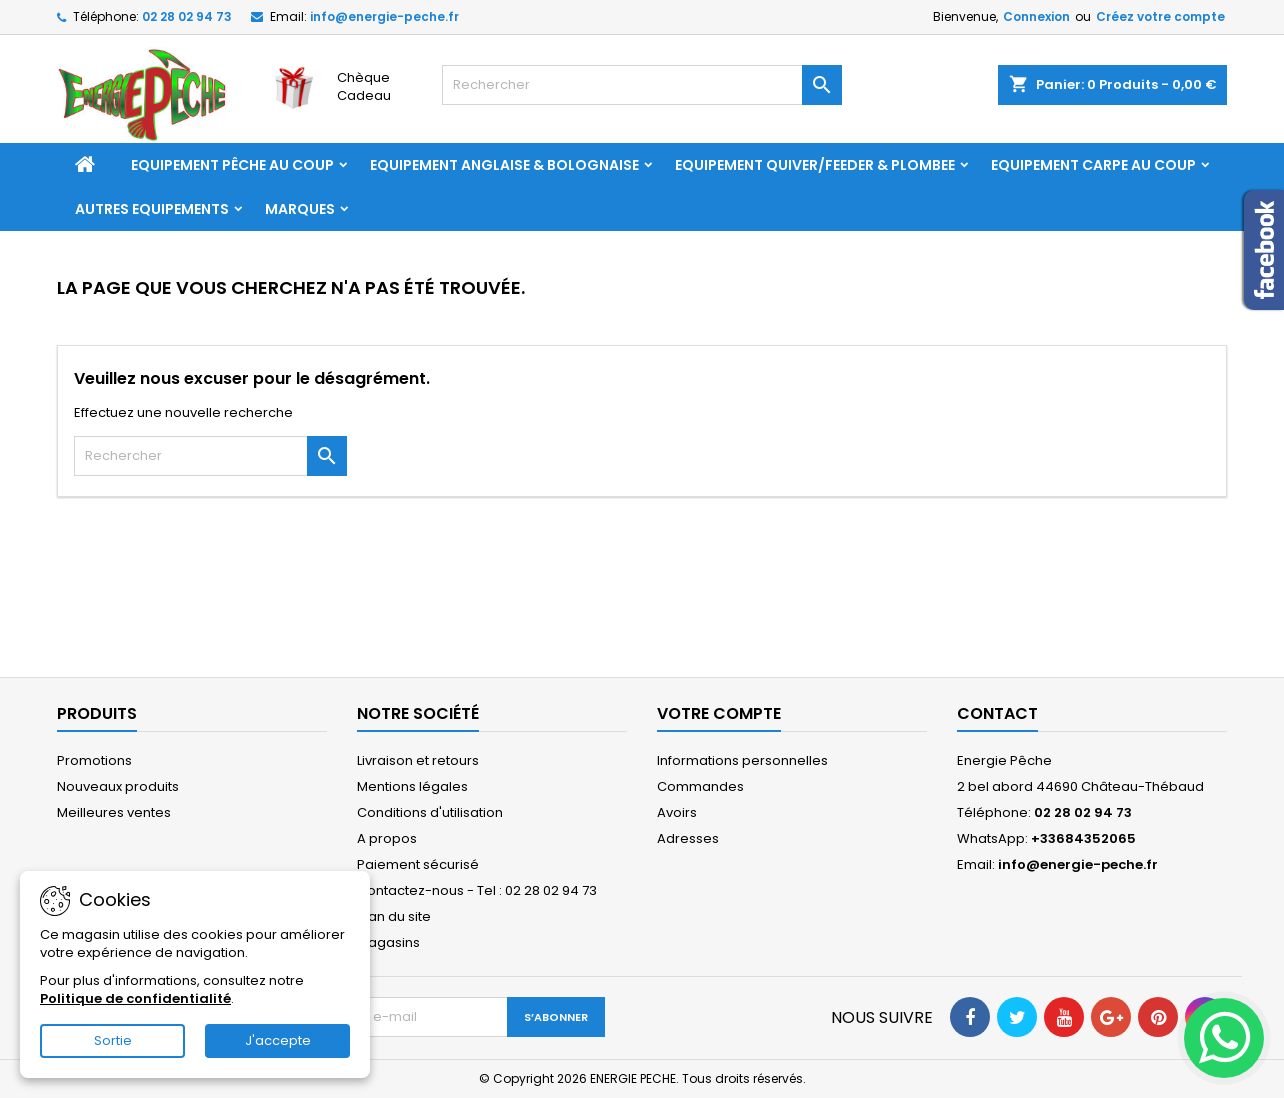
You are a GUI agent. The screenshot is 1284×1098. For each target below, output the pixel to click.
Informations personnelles (742, 760)
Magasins (388, 942)
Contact (997, 713)
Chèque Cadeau (364, 86)
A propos (387, 838)
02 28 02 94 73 (187, 16)
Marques (300, 209)
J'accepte (278, 1040)
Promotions (94, 760)
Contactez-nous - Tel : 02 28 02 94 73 (477, 890)
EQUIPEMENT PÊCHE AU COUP (232, 165)
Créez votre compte (1160, 16)
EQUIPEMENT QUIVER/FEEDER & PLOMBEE (815, 165)
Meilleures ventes (114, 812)
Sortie (113, 1040)
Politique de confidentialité (135, 998)
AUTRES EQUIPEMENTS (152, 209)
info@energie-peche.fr (384, 16)
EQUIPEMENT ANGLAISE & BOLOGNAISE (504, 165)
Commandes (700, 786)
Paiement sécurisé (418, 864)
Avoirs (677, 812)
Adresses (688, 838)
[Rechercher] (642, 85)
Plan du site (394, 916)
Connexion (1036, 16)
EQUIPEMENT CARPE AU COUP (1093, 165)
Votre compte (719, 713)
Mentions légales (412, 786)
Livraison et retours (418, 760)
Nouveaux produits (118, 786)
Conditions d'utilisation (430, 812)
